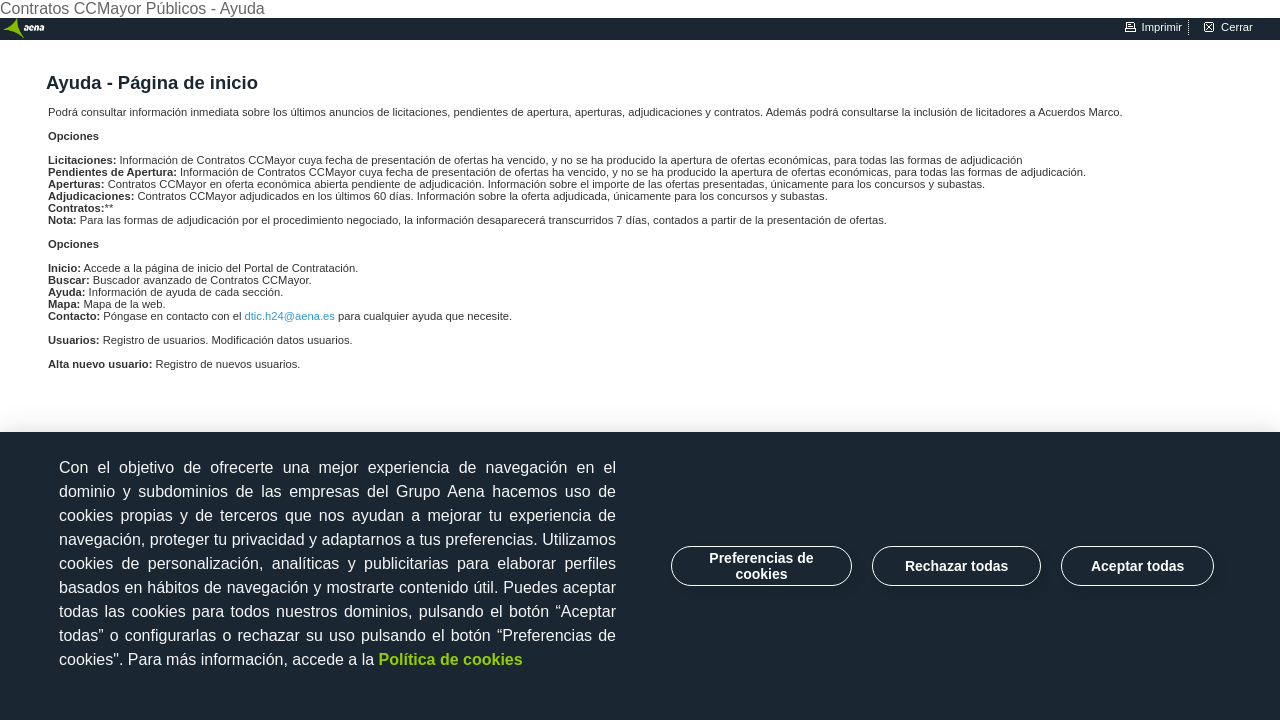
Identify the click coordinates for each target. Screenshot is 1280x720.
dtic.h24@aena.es (291, 316)
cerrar (1237, 27)
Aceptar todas (1137, 566)
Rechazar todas (956, 566)
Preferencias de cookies (761, 566)
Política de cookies (451, 659)
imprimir (1162, 27)
